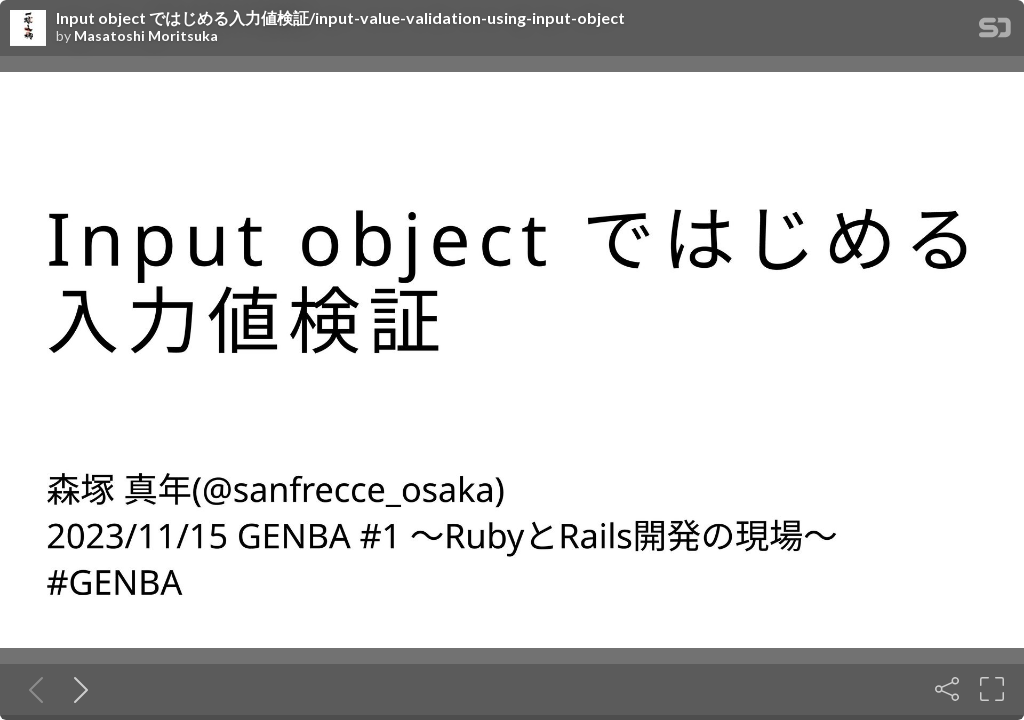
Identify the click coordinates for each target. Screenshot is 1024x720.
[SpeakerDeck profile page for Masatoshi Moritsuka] (28, 29)
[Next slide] (77, 689)
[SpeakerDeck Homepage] (995, 31)
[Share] (947, 689)
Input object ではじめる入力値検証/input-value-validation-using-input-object (340, 18)
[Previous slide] (32, 689)
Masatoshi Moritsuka (146, 36)
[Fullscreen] (992, 689)
